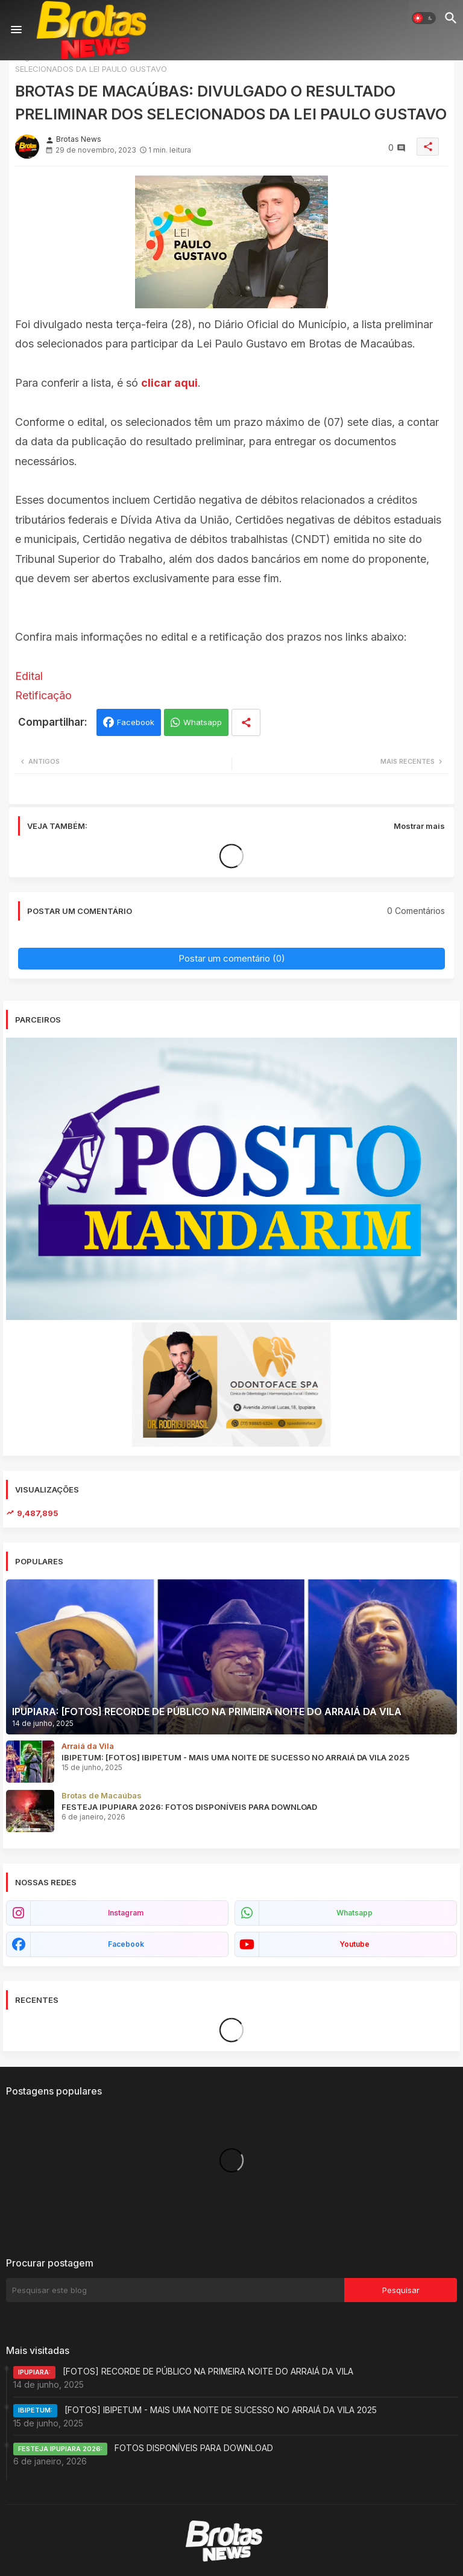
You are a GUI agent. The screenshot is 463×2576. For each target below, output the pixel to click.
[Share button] (246, 722)
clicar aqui (169, 382)
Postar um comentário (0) (231, 958)
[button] (424, 18)
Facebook (135, 722)
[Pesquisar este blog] (175, 2290)
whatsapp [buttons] (354, 1912)
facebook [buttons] (126, 1944)
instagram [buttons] (125, 1912)
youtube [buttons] (354, 1944)
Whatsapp (202, 722)
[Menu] (16, 30)
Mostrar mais (419, 826)
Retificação (43, 695)
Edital (29, 676)
